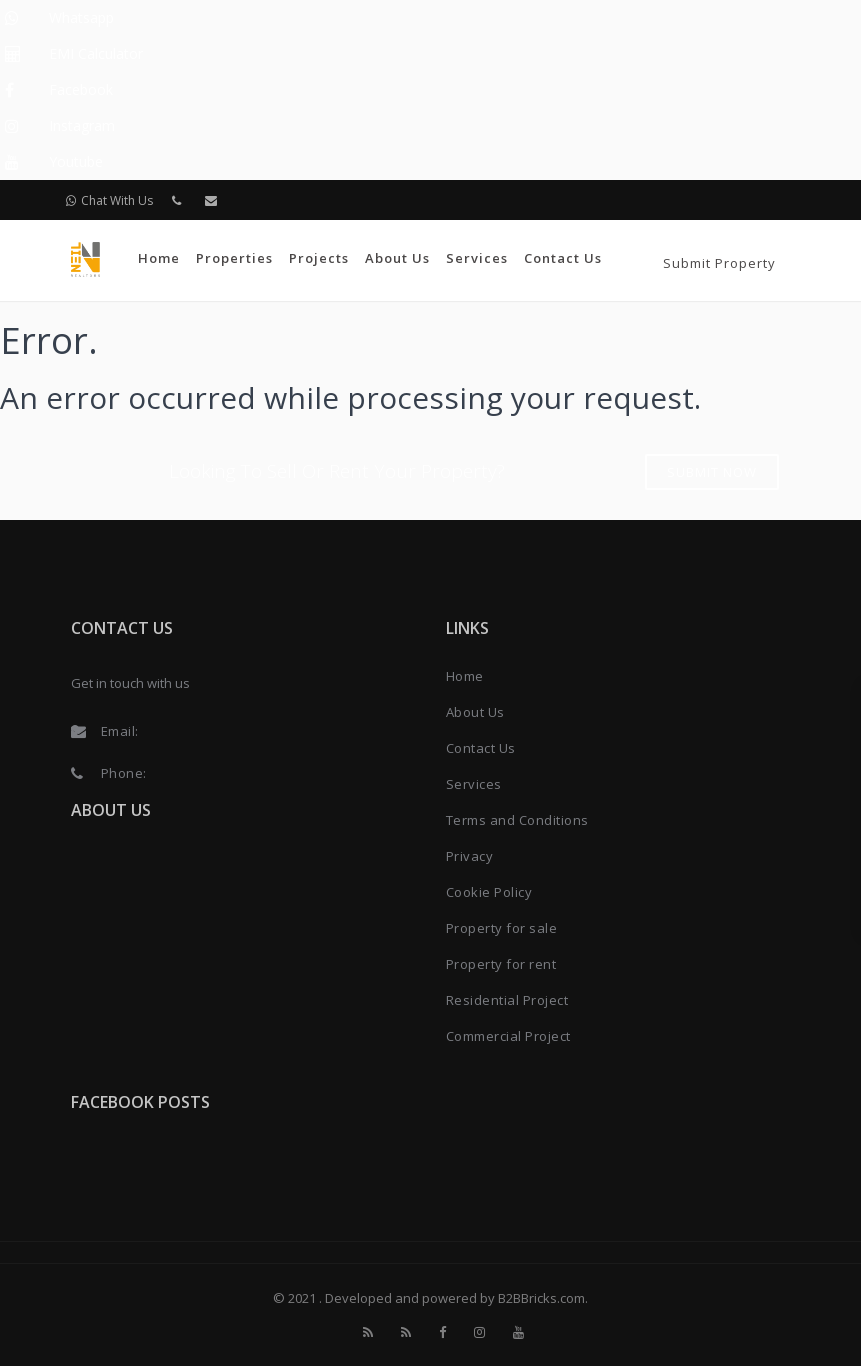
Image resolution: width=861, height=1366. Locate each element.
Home (159, 258)
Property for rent (501, 964)
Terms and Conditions (517, 820)
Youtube (76, 161)
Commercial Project (508, 1036)
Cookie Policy (489, 892)
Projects (319, 258)
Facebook (81, 89)
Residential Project (507, 1000)
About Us (397, 258)
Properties (234, 258)
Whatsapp (81, 17)
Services (477, 258)
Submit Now (712, 472)
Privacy (470, 856)
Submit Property (719, 263)
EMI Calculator (96, 53)
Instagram (82, 125)
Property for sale (502, 928)
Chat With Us (109, 200)
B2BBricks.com (541, 1298)
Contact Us (563, 258)
